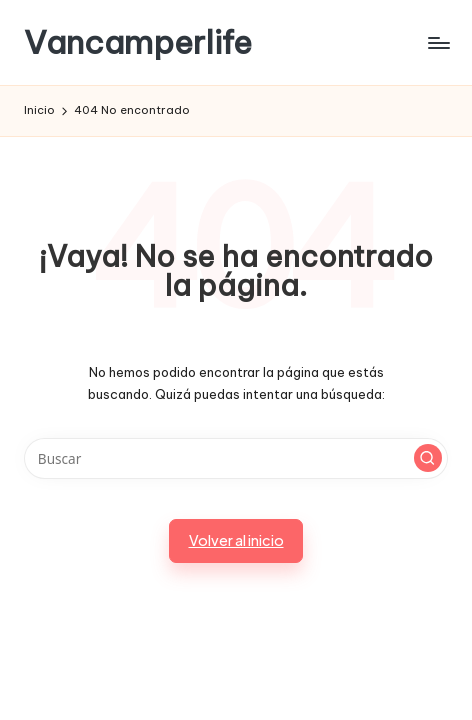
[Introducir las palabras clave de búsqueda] (236, 459)
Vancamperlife (138, 42)
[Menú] (438, 42)
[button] (428, 458)
